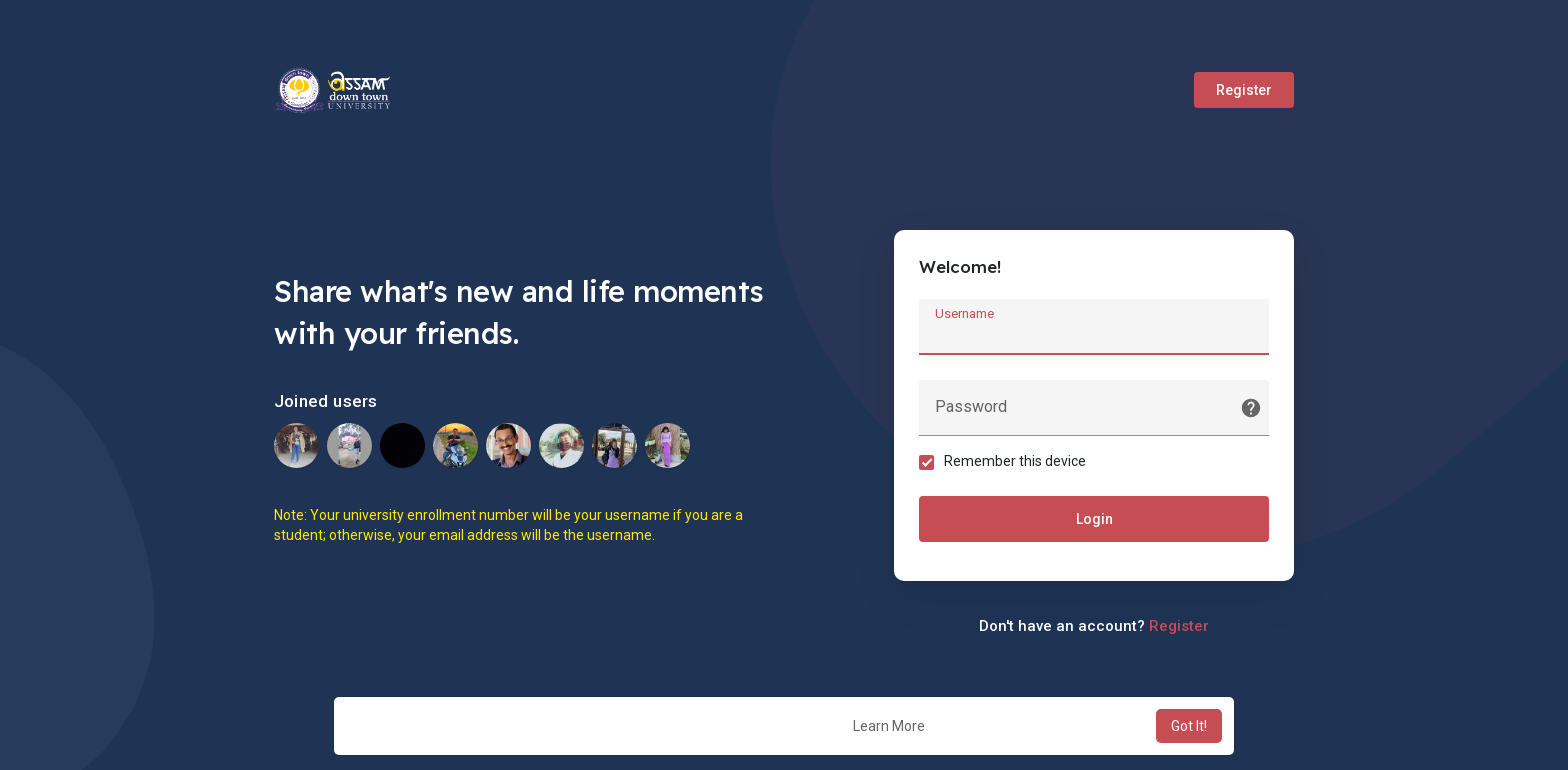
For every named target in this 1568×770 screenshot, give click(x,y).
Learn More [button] (889, 726)
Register (1244, 90)
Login (1094, 519)
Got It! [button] (1189, 726)
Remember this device (1015, 461)
